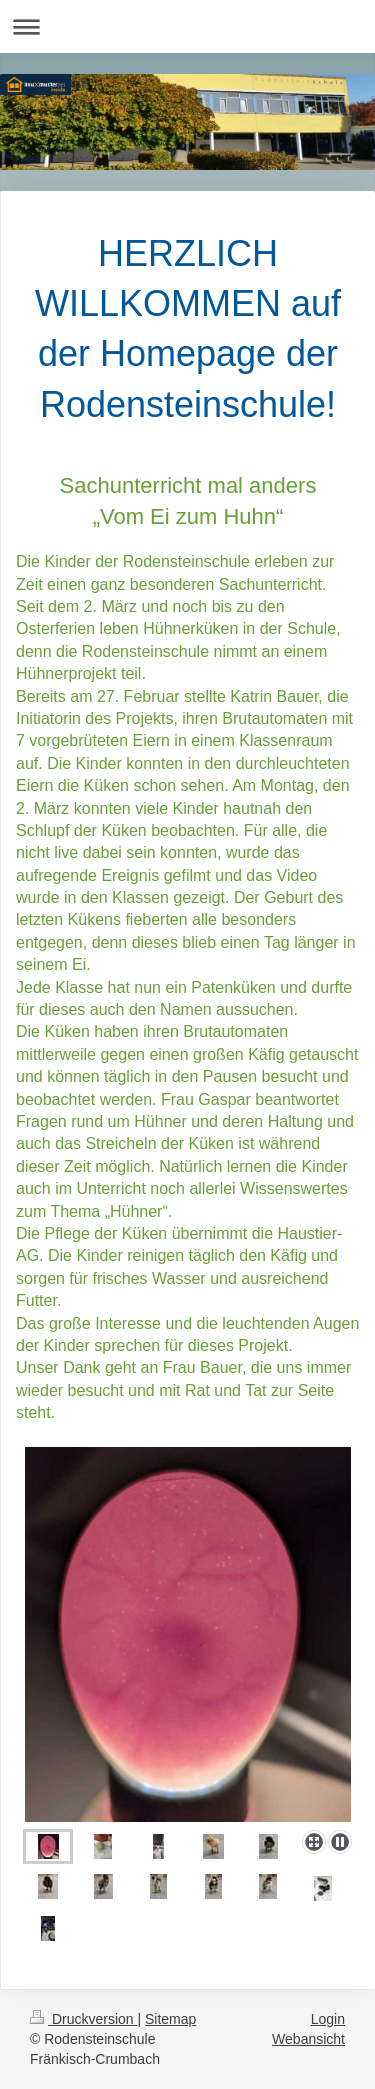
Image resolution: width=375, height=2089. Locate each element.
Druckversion (83, 2019)
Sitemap (170, 2019)
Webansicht (308, 2039)
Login (328, 2019)
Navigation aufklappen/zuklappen (187, 26)
